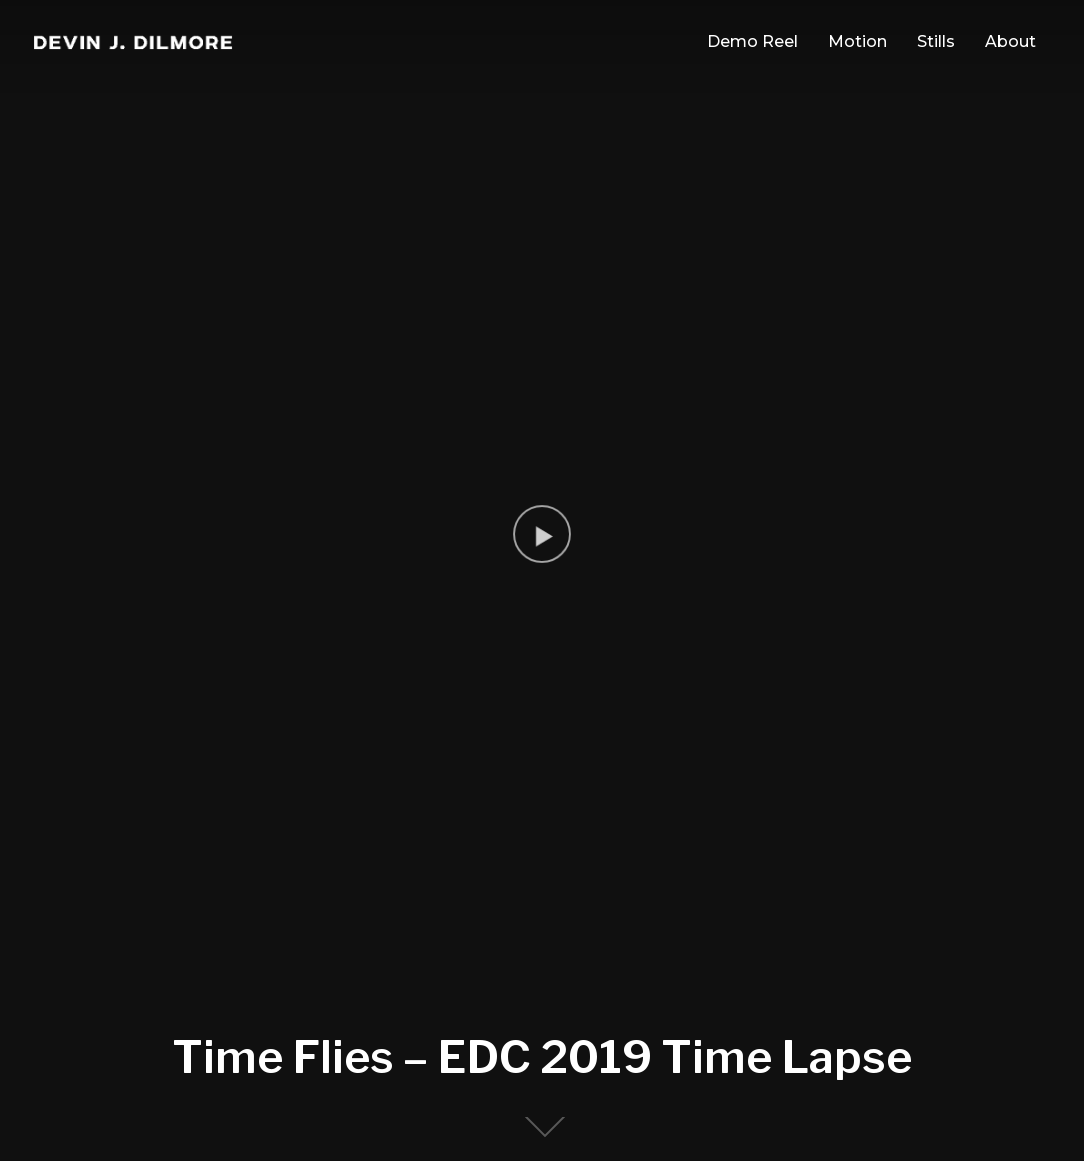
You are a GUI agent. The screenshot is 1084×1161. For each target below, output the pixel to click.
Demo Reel (752, 41)
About (1010, 41)
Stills (936, 41)
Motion (857, 41)
